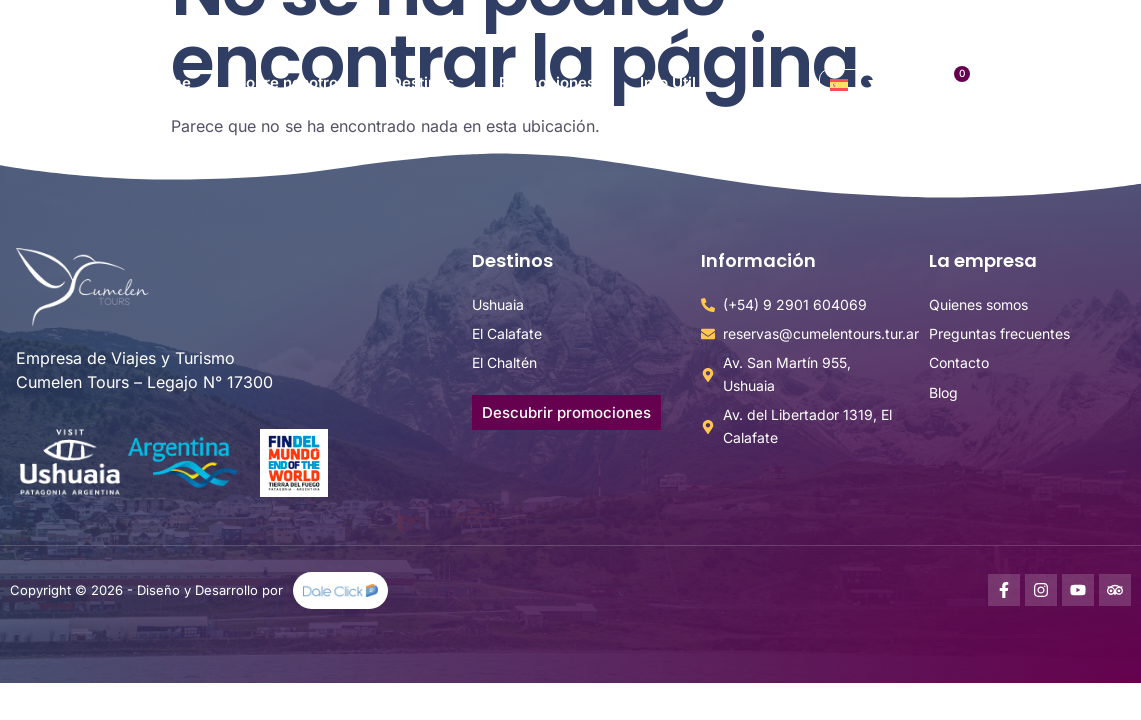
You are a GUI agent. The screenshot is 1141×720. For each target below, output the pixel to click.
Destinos (422, 82)
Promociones (547, 82)
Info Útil (668, 82)
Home (169, 82)
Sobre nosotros (291, 82)
